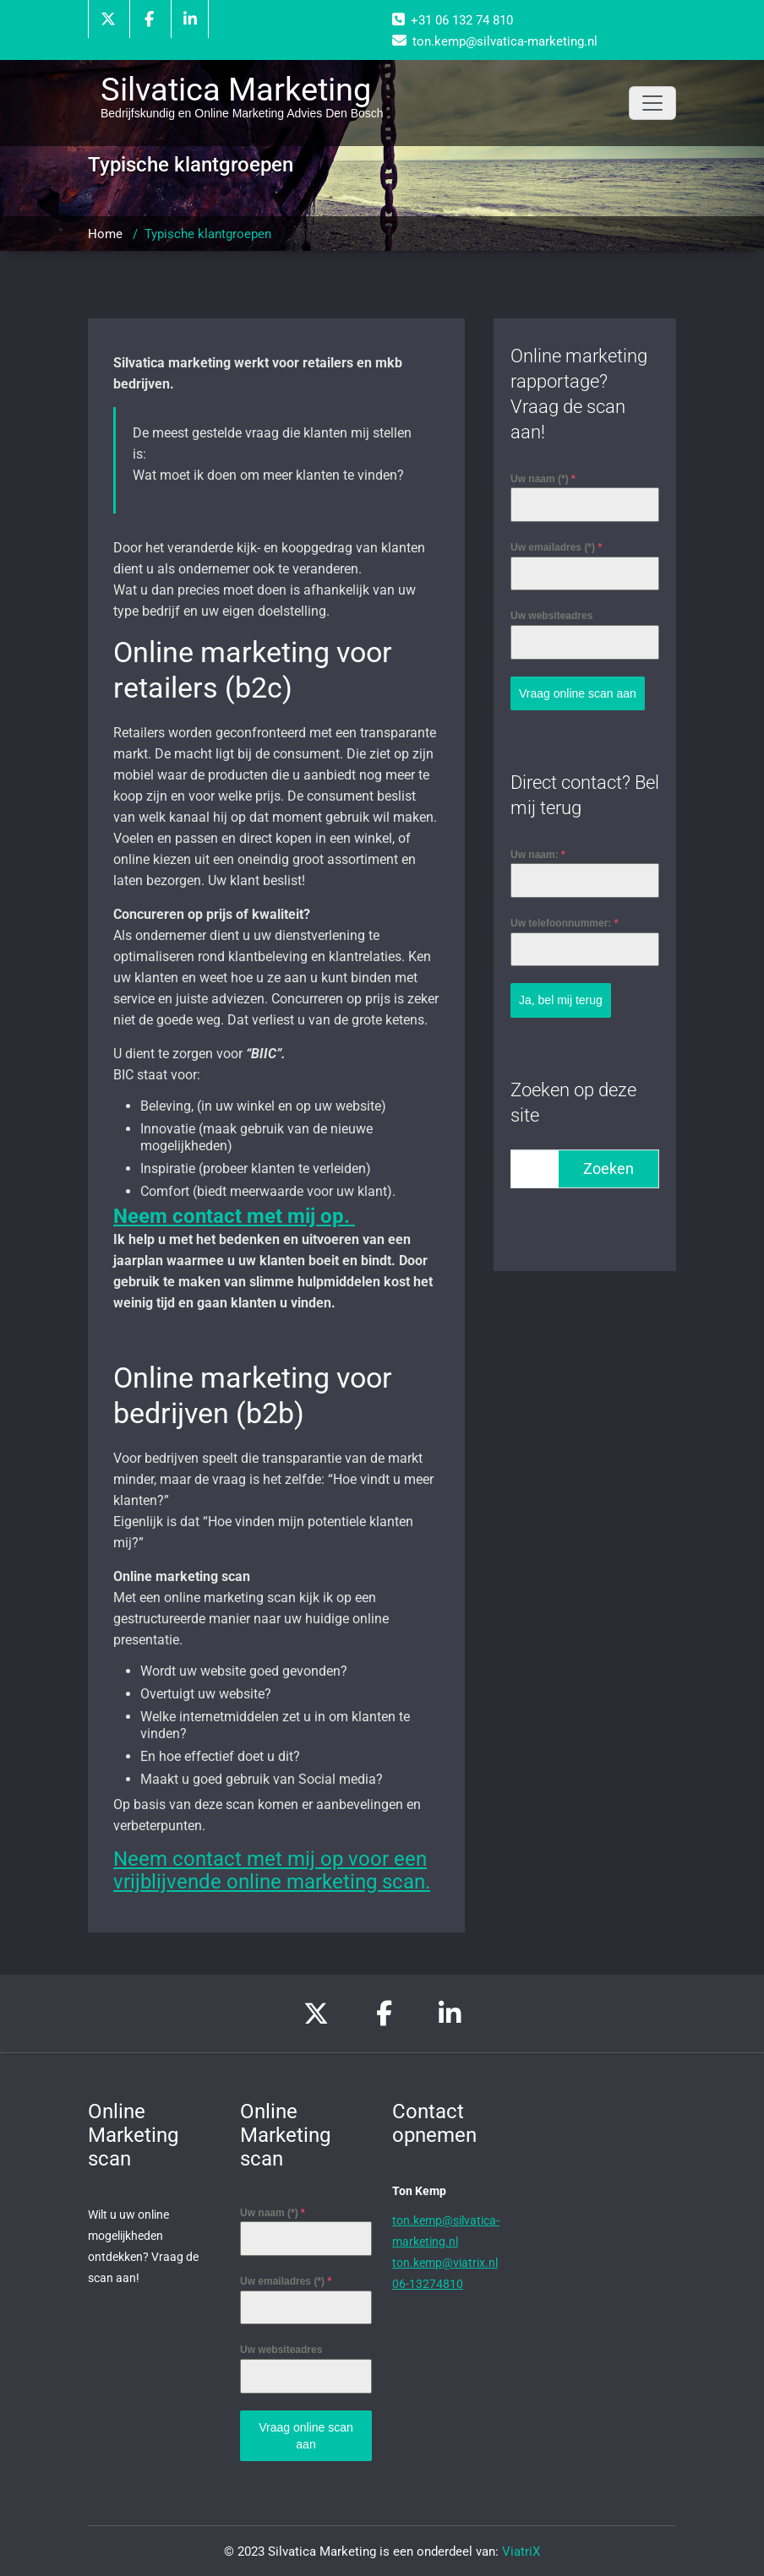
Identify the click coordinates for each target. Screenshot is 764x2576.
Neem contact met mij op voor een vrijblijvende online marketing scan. (271, 1870)
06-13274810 (427, 2284)
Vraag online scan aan (577, 693)
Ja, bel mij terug (561, 999)
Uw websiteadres (551, 616)
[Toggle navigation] (652, 103)
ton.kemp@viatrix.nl (445, 2262)
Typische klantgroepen (208, 234)
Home (105, 234)
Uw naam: (537, 854)
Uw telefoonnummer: (564, 922)
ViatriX (521, 2550)
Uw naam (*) (543, 479)
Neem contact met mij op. (234, 1216)
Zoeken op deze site (573, 1101)
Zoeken (608, 1167)
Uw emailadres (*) (556, 547)
